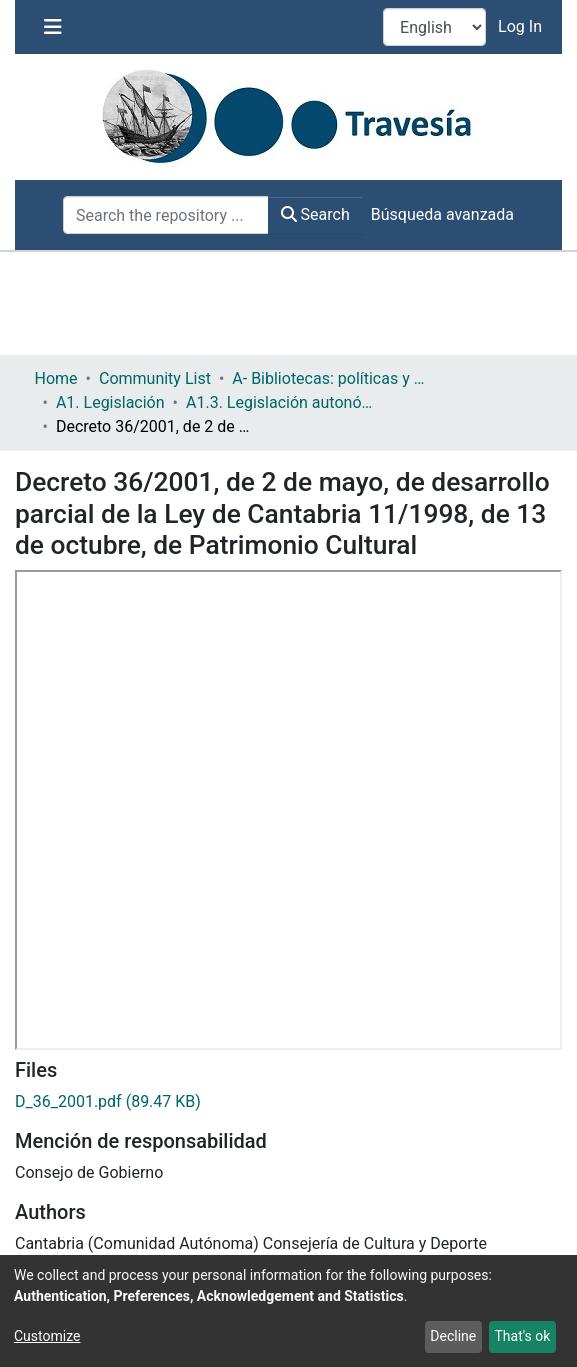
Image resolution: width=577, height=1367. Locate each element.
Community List (155, 378)
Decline (453, 1336)
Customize (47, 1336)
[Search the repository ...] (166, 215)
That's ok (522, 1336)
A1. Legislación (110, 402)
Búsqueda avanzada (442, 214)
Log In (522, 26)
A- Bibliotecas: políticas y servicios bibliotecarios (332, 378)
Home (56, 378)
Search (315, 214)
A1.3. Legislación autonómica (286, 402)
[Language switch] (434, 27)
